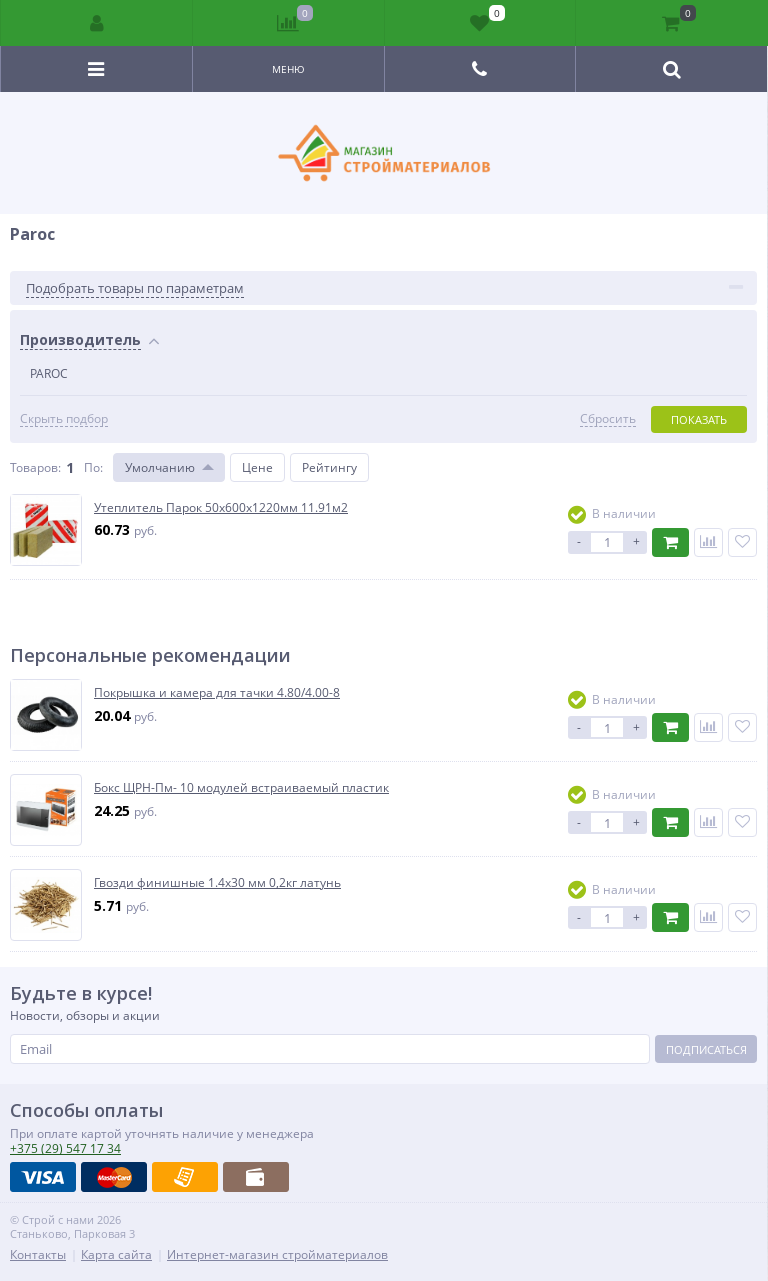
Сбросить (608, 419)
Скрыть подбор (64, 419)
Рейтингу (329, 467)
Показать (699, 419)
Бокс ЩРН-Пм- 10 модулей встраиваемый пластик (241, 788)
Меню (288, 69)
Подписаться (706, 1049)
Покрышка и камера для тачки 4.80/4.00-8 (217, 693)
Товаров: (35, 467)
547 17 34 (65, 1148)
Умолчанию (160, 467)
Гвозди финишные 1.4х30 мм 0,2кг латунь (217, 883)
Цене (257, 467)
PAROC (49, 373)
